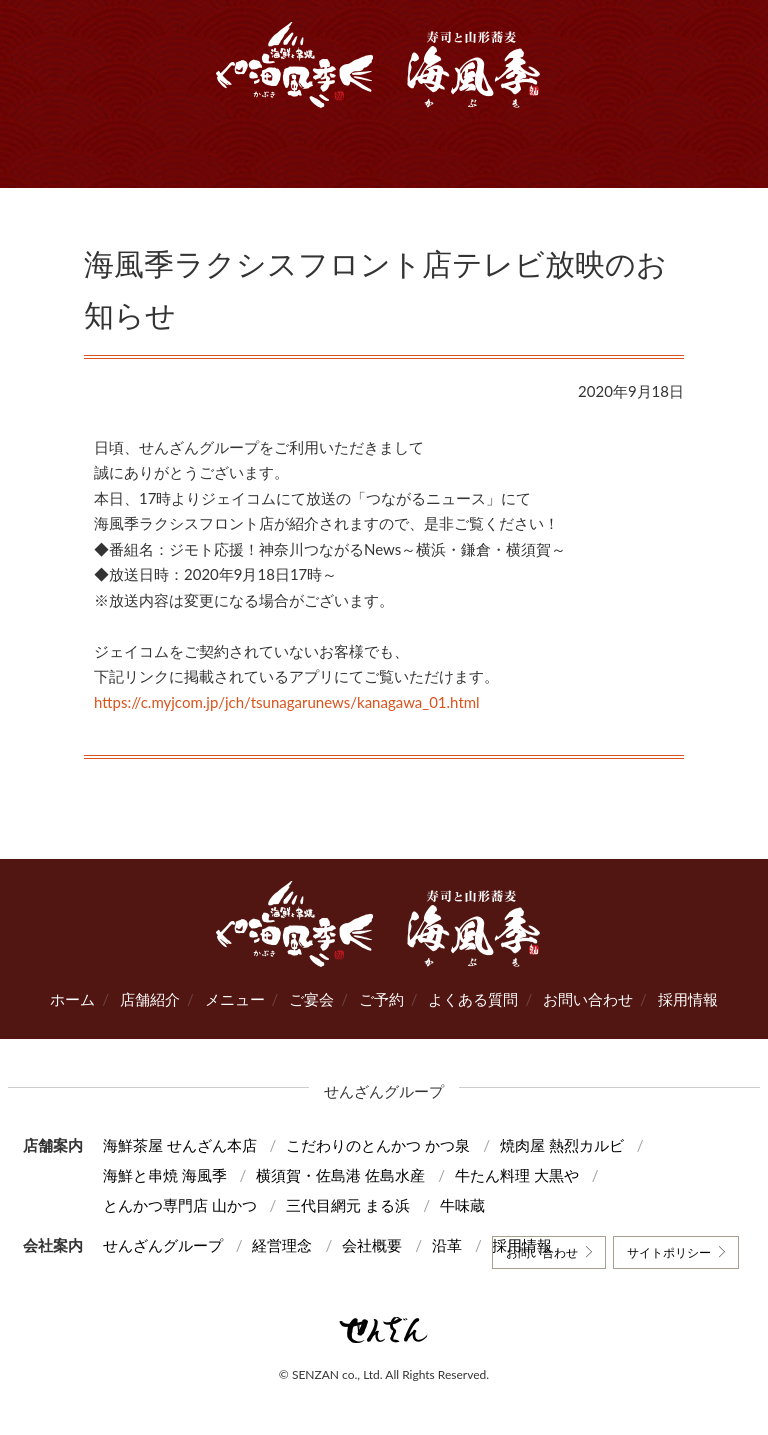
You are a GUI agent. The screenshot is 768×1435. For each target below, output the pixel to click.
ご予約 (381, 999)
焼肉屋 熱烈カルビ (562, 1145)
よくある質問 (473, 999)
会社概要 (372, 1245)
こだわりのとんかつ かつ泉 (378, 1145)
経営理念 (282, 1245)
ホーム (72, 999)
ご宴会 (311, 999)
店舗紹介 (150, 999)
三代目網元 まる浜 (348, 1205)
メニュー (235, 999)
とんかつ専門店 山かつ (180, 1205)
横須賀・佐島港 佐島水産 (340, 1175)
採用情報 (688, 999)
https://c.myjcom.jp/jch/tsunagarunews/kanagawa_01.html (287, 702)
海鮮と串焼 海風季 (165, 1175)
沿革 (447, 1245)
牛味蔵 (462, 1205)
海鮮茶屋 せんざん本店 (180, 1145)
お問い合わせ (588, 999)
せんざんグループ (163, 1245)
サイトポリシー (669, 1252)
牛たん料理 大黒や (517, 1175)
